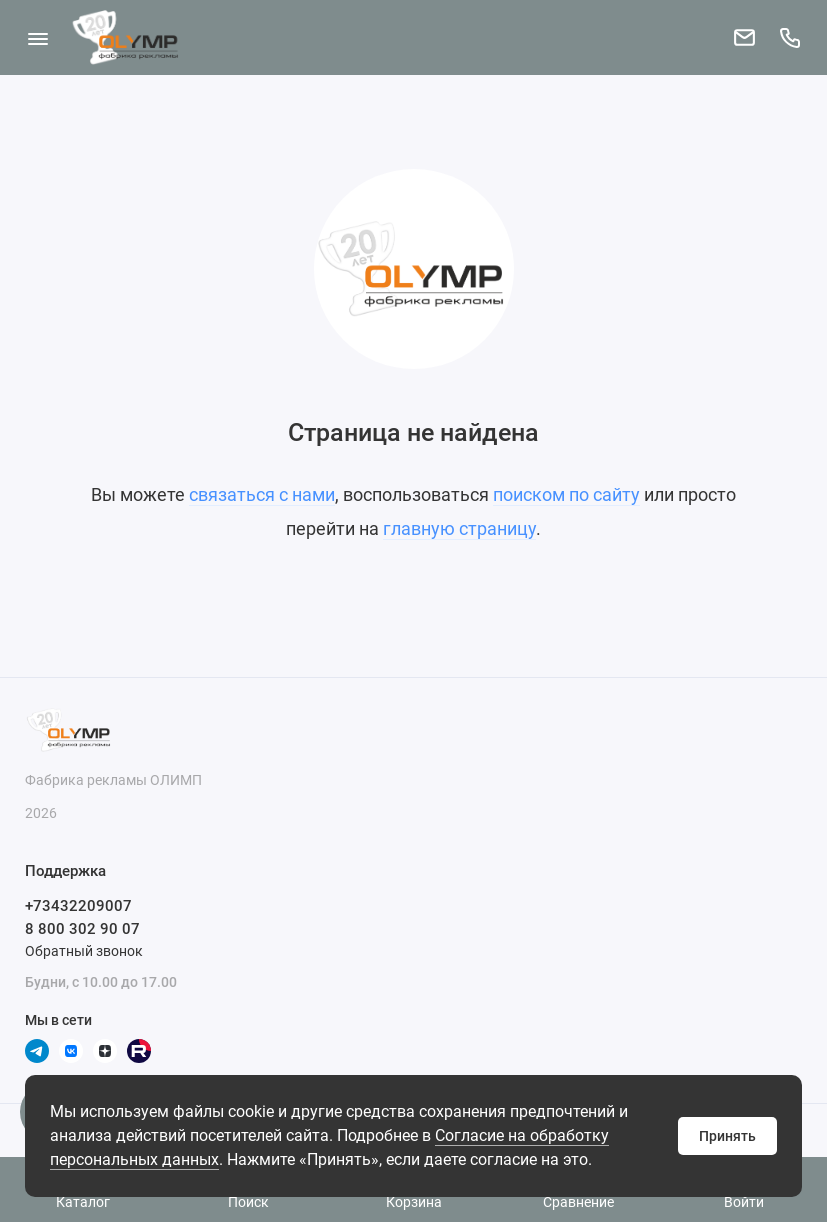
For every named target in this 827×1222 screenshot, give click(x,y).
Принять (727, 1136)
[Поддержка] (789, 37)
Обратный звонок (84, 951)
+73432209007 (78, 906)
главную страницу (459, 528)
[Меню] (37, 37)
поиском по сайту (566, 494)
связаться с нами (262, 494)
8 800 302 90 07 (82, 929)
